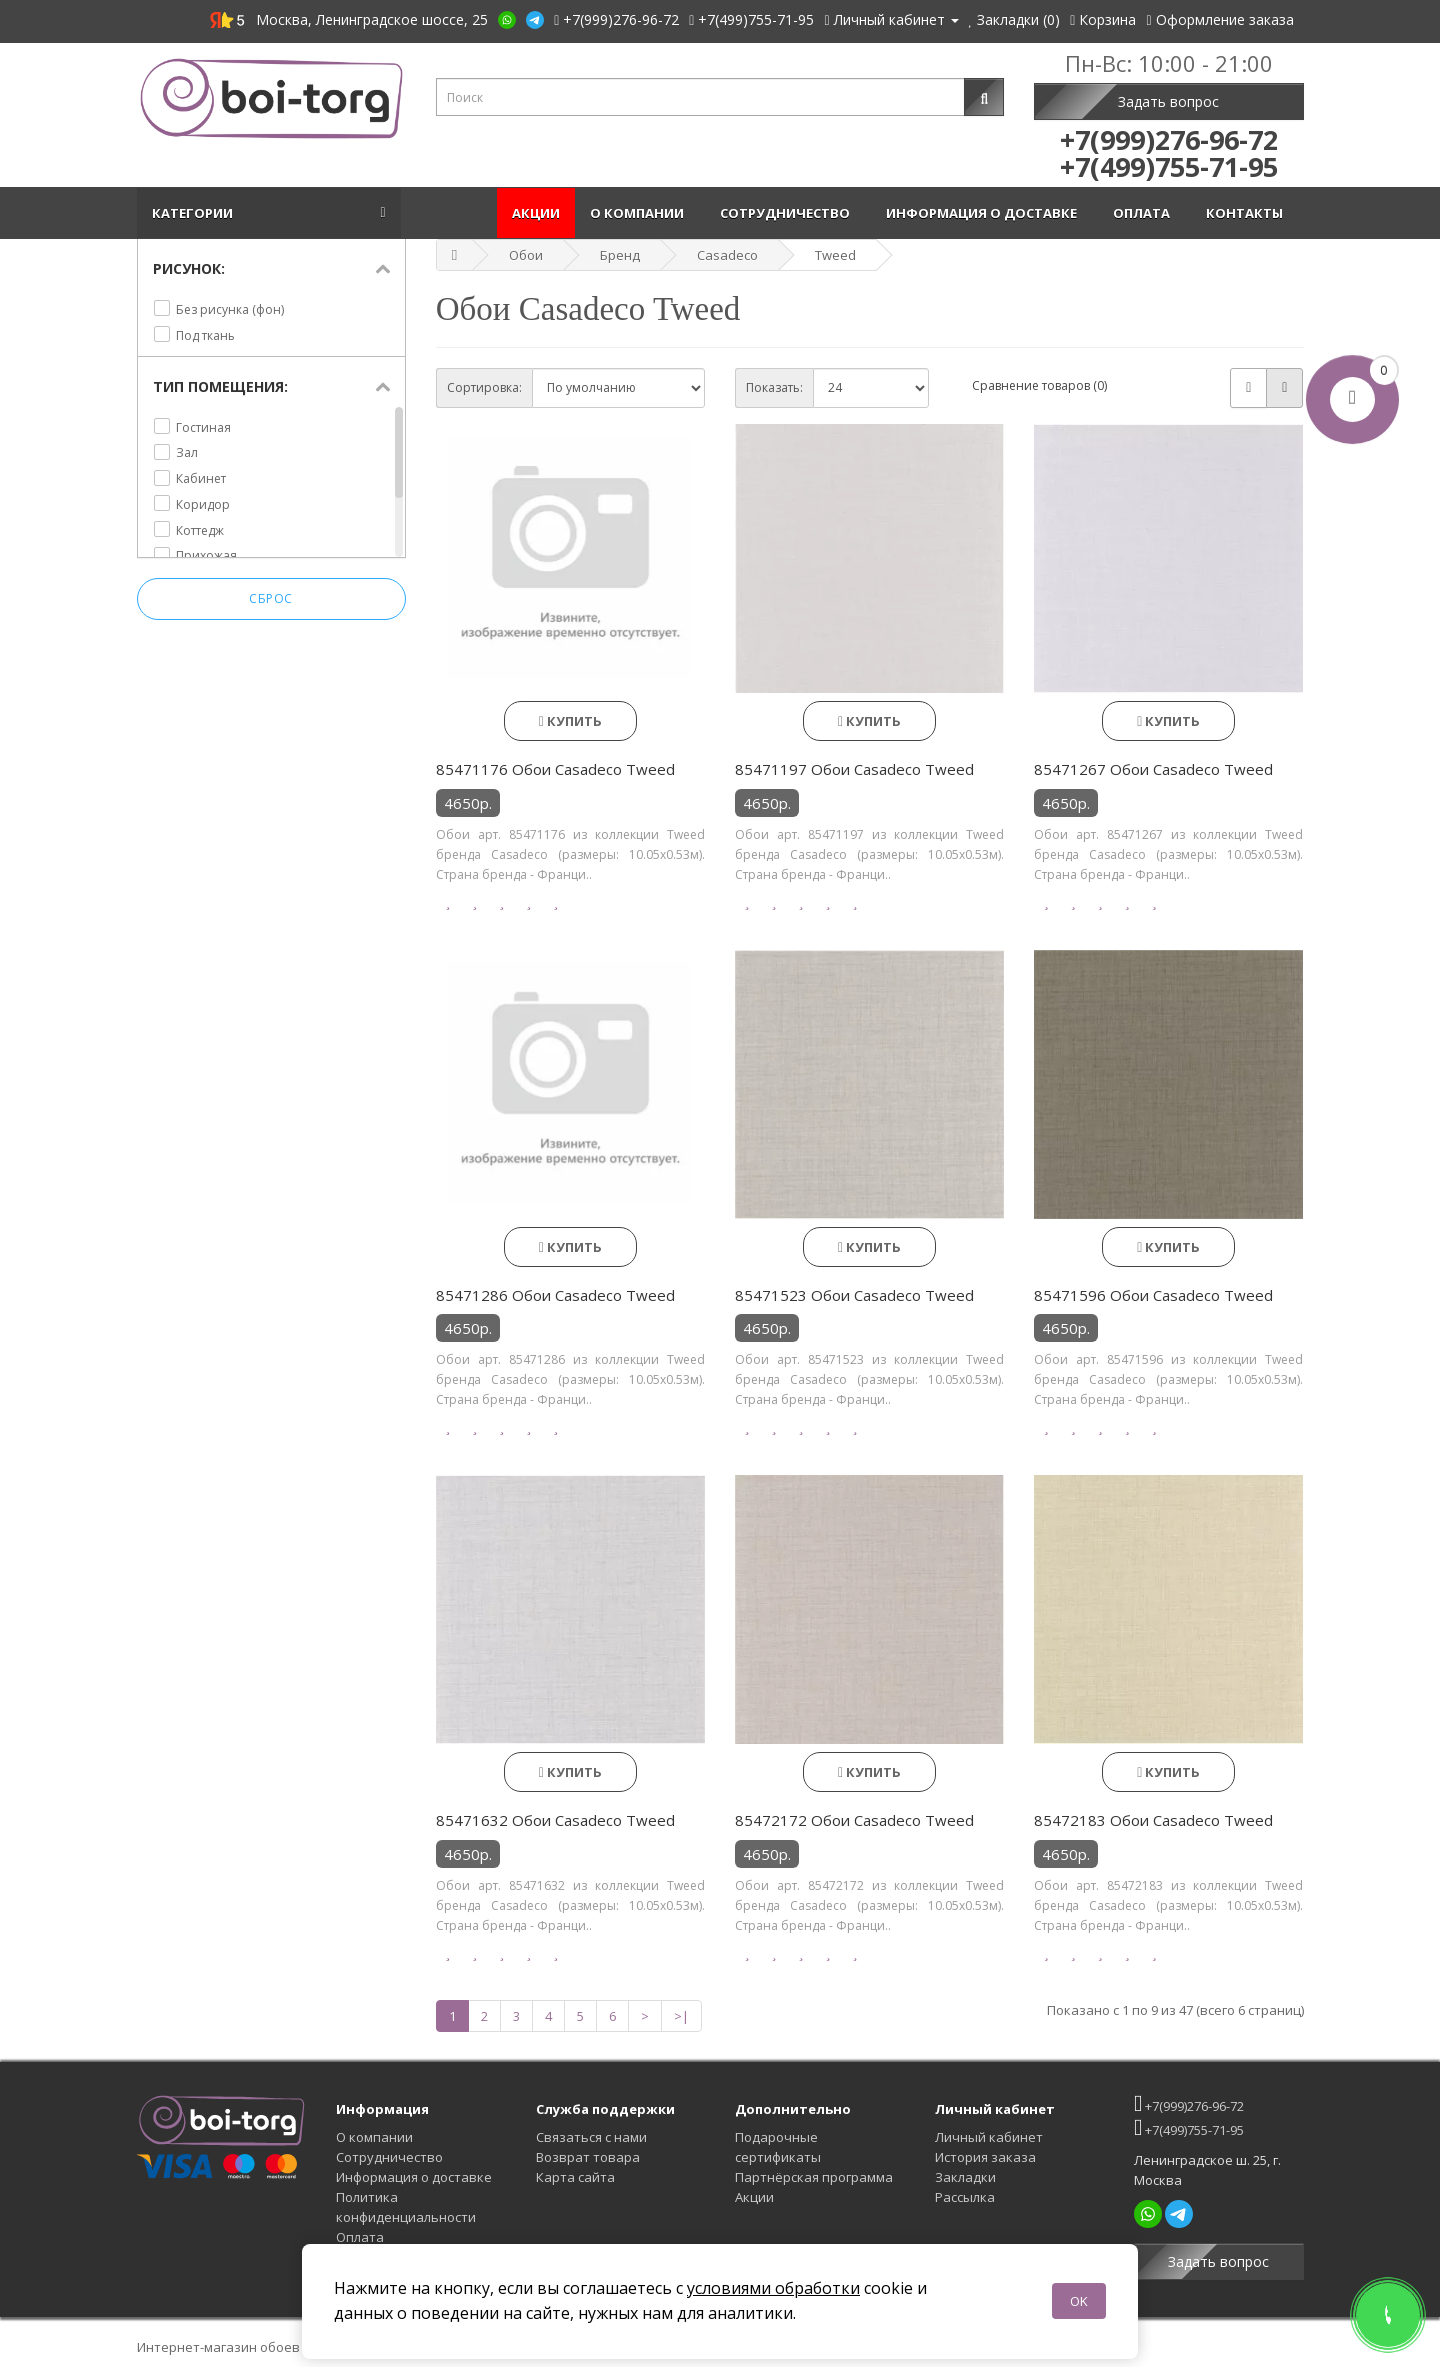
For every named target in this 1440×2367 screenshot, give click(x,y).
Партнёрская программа (814, 2177)
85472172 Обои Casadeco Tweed (854, 1820)
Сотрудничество (788, 213)
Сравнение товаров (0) (1039, 385)
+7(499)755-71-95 (1189, 2127)
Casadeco (727, 255)
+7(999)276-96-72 (1189, 2103)
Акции (536, 213)
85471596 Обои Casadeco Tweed (1153, 1295)
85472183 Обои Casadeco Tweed (1153, 1820)
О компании (640, 213)
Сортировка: (484, 387)
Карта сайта (575, 2177)
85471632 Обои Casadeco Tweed (555, 1820)
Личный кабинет (989, 2137)
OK (1079, 2301)
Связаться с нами (591, 2137)
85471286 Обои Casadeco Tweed (555, 1295)
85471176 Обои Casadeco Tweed (555, 769)
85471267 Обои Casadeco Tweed (1153, 769)
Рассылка (965, 2197)
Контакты (1247, 213)
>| (681, 2016)
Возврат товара (588, 2157)
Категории (195, 213)
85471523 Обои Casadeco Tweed (854, 1295)
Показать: (774, 387)
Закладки (965, 2177)
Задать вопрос (1168, 101)
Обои (526, 255)
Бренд (620, 255)
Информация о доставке (984, 213)
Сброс (271, 598)
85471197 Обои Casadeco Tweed (854, 769)
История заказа (985, 2157)
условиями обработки (773, 2288)
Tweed (835, 255)
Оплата (1144, 213)
